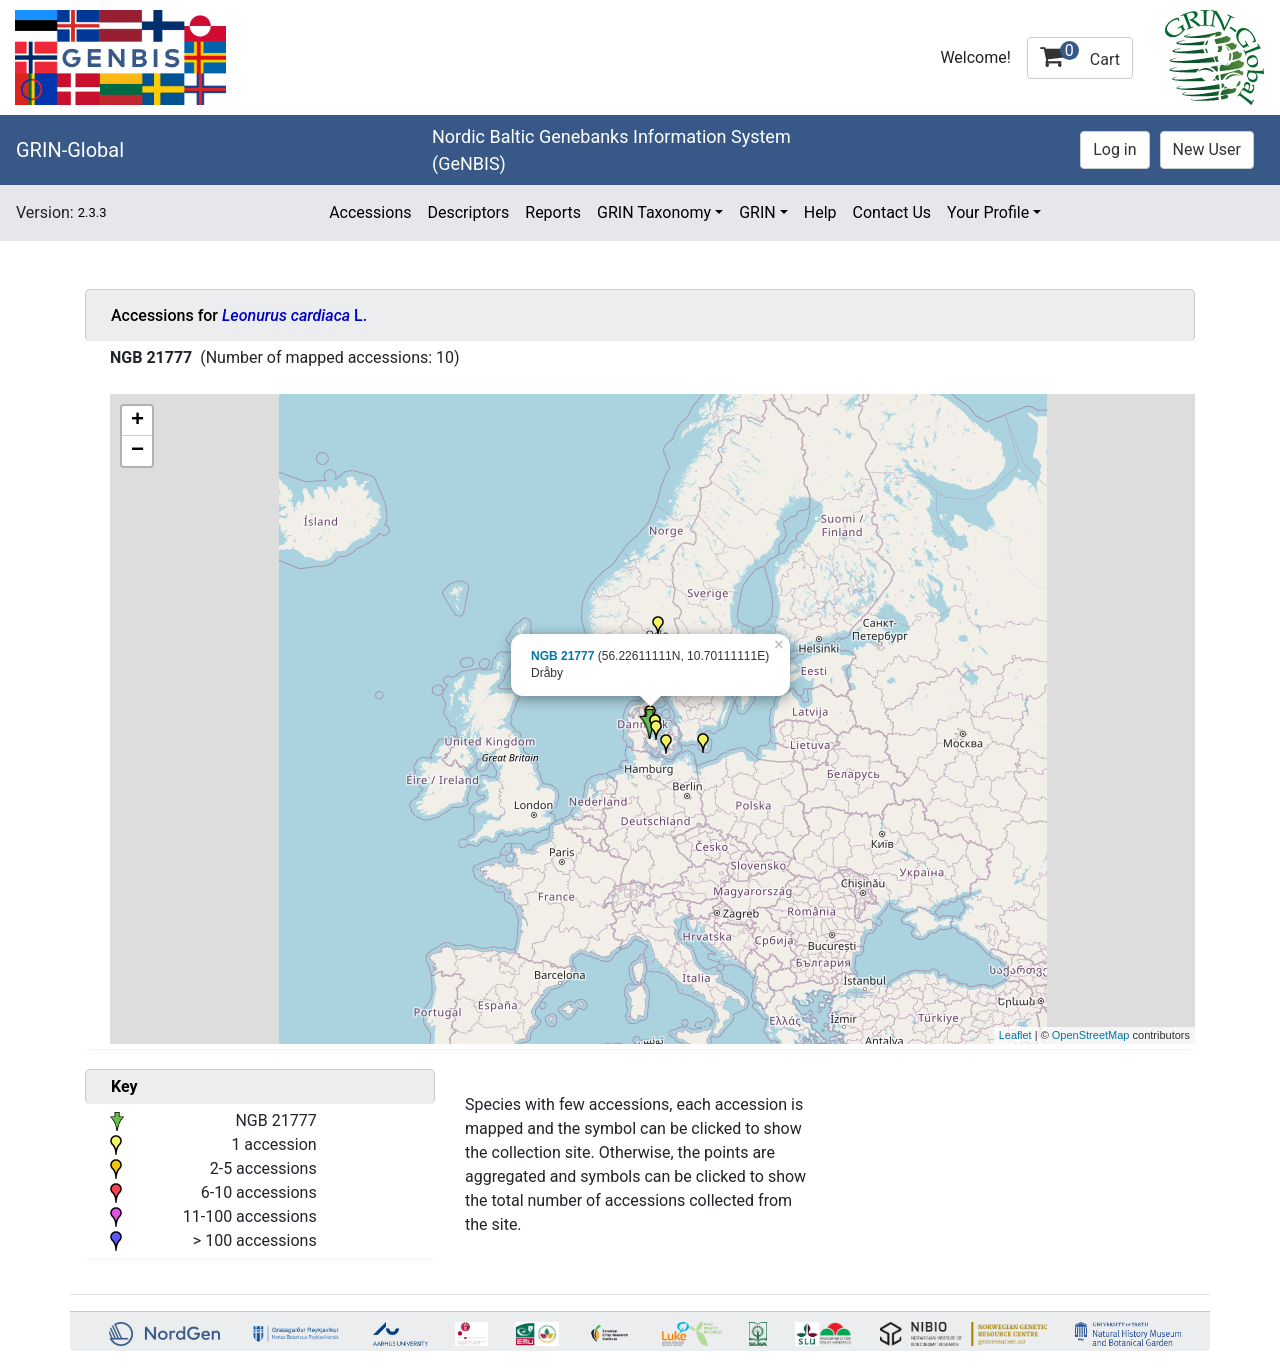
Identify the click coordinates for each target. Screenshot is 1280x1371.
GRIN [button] (757, 212)
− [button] (137, 451)
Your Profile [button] (988, 212)
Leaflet (1015, 1035)
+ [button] (137, 421)
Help (820, 212)
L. (294, 315)
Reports (553, 212)
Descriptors (468, 212)
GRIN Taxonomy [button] (654, 212)
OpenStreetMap (1091, 1035)
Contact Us (892, 212)
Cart (1080, 55)
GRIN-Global (70, 150)
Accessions (370, 212)
